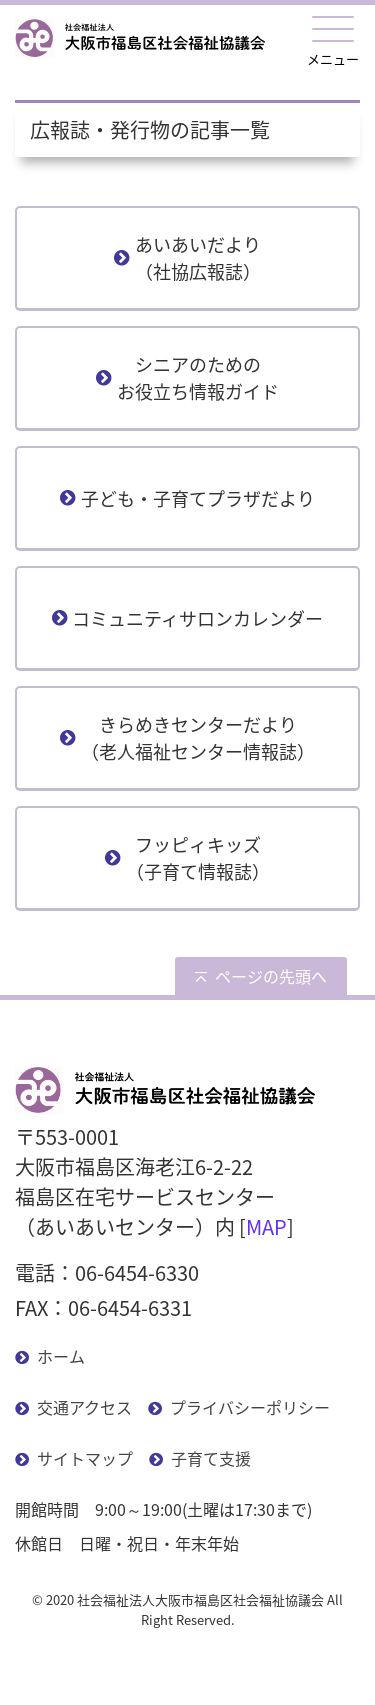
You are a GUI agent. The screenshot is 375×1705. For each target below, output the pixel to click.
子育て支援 (211, 1458)
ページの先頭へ (271, 976)
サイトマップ (85, 1458)
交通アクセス (84, 1407)
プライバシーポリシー (250, 1407)
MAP (266, 1226)
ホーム (61, 1356)
